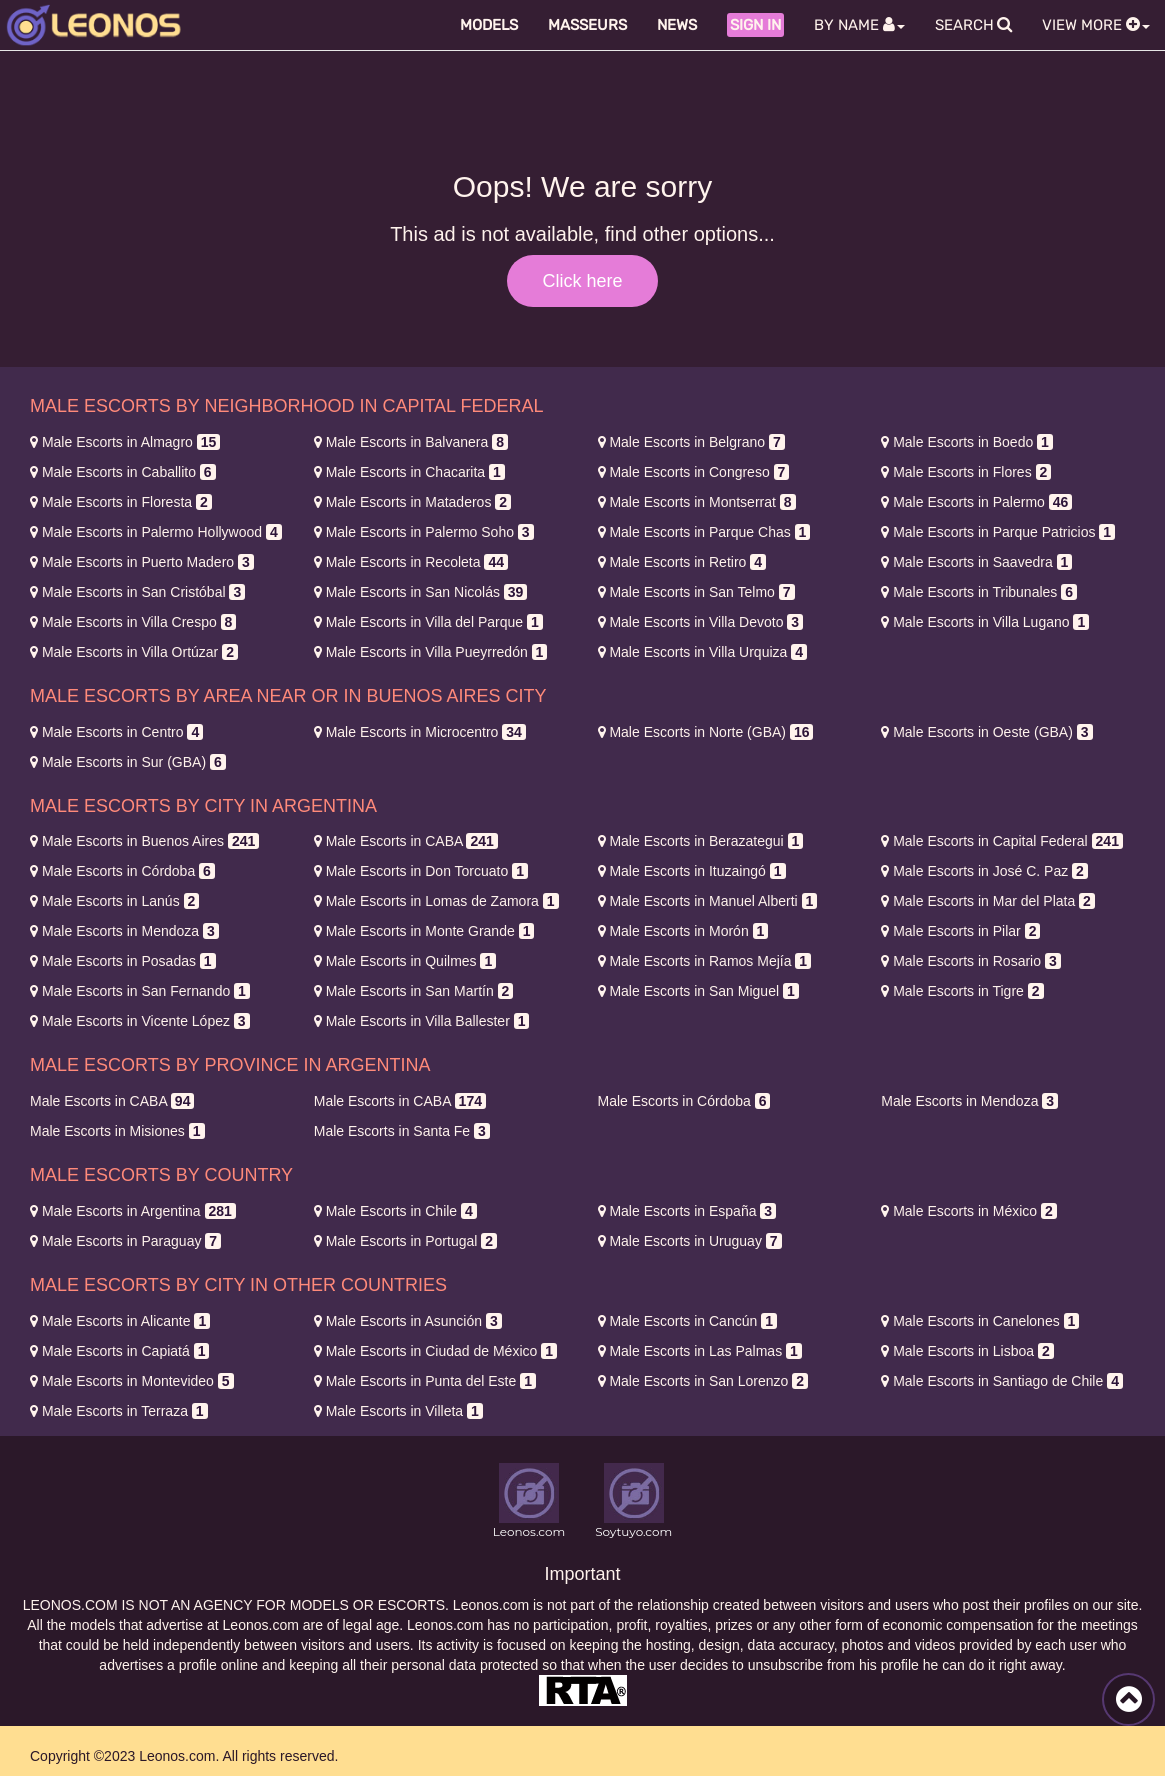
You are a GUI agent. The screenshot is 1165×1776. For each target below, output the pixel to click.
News (677, 25)
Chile (395, 1211)
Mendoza (124, 931)
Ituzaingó (692, 871)
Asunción (408, 1321)
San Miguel (698, 991)
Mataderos (412, 502)
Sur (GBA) (128, 762)
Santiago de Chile (1002, 1381)
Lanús (114, 901)
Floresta (121, 502)
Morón (683, 931)
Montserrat (697, 502)
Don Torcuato (421, 871)
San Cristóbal (137, 592)
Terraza (119, 1411)
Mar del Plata (988, 901)
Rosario (970, 961)
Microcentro (420, 732)
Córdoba (122, 871)
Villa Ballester (422, 1021)
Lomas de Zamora (436, 901)
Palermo (976, 502)
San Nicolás (421, 592)
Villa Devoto (701, 622)
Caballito (123, 472)
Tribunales (979, 592)
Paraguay (125, 1241)
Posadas (123, 961)
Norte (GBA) (706, 732)
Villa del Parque (428, 622)
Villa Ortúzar (134, 652)
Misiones (117, 1131)
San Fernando (140, 991)
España (687, 1211)
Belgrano (691, 442)
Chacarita (409, 472)
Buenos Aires (144, 841)
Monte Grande (424, 931)
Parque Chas (704, 532)
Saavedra (976, 562)
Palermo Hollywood (156, 532)
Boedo (967, 442)
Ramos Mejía (705, 961)
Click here (582, 281)
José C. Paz (984, 871)
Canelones (980, 1321)
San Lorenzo (703, 1381)
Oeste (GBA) (986, 732)
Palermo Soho (424, 532)
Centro (116, 732)
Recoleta (411, 562)
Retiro (682, 562)
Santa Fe (402, 1131)
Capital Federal (1002, 841)
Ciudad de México (435, 1351)
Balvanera (411, 442)
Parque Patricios (998, 532)
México (969, 1211)
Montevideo (132, 1381)
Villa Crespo (133, 622)
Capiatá (119, 1351)
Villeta (398, 1411)
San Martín (414, 991)
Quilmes (405, 961)
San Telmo (696, 592)
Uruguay (690, 1241)
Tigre (962, 991)
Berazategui (701, 841)
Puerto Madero (142, 562)
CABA (406, 841)
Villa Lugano (985, 622)
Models (489, 25)
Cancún (687, 1321)
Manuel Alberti (708, 901)
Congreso (694, 472)
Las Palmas (700, 1351)
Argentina (133, 1211)
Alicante (120, 1321)
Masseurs (587, 25)
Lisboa (967, 1351)
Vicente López (140, 1021)
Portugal (405, 1241)
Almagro (125, 442)
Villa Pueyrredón (431, 652)
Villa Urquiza (703, 652)
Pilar (960, 931)
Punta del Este (425, 1381)
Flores (966, 472)
